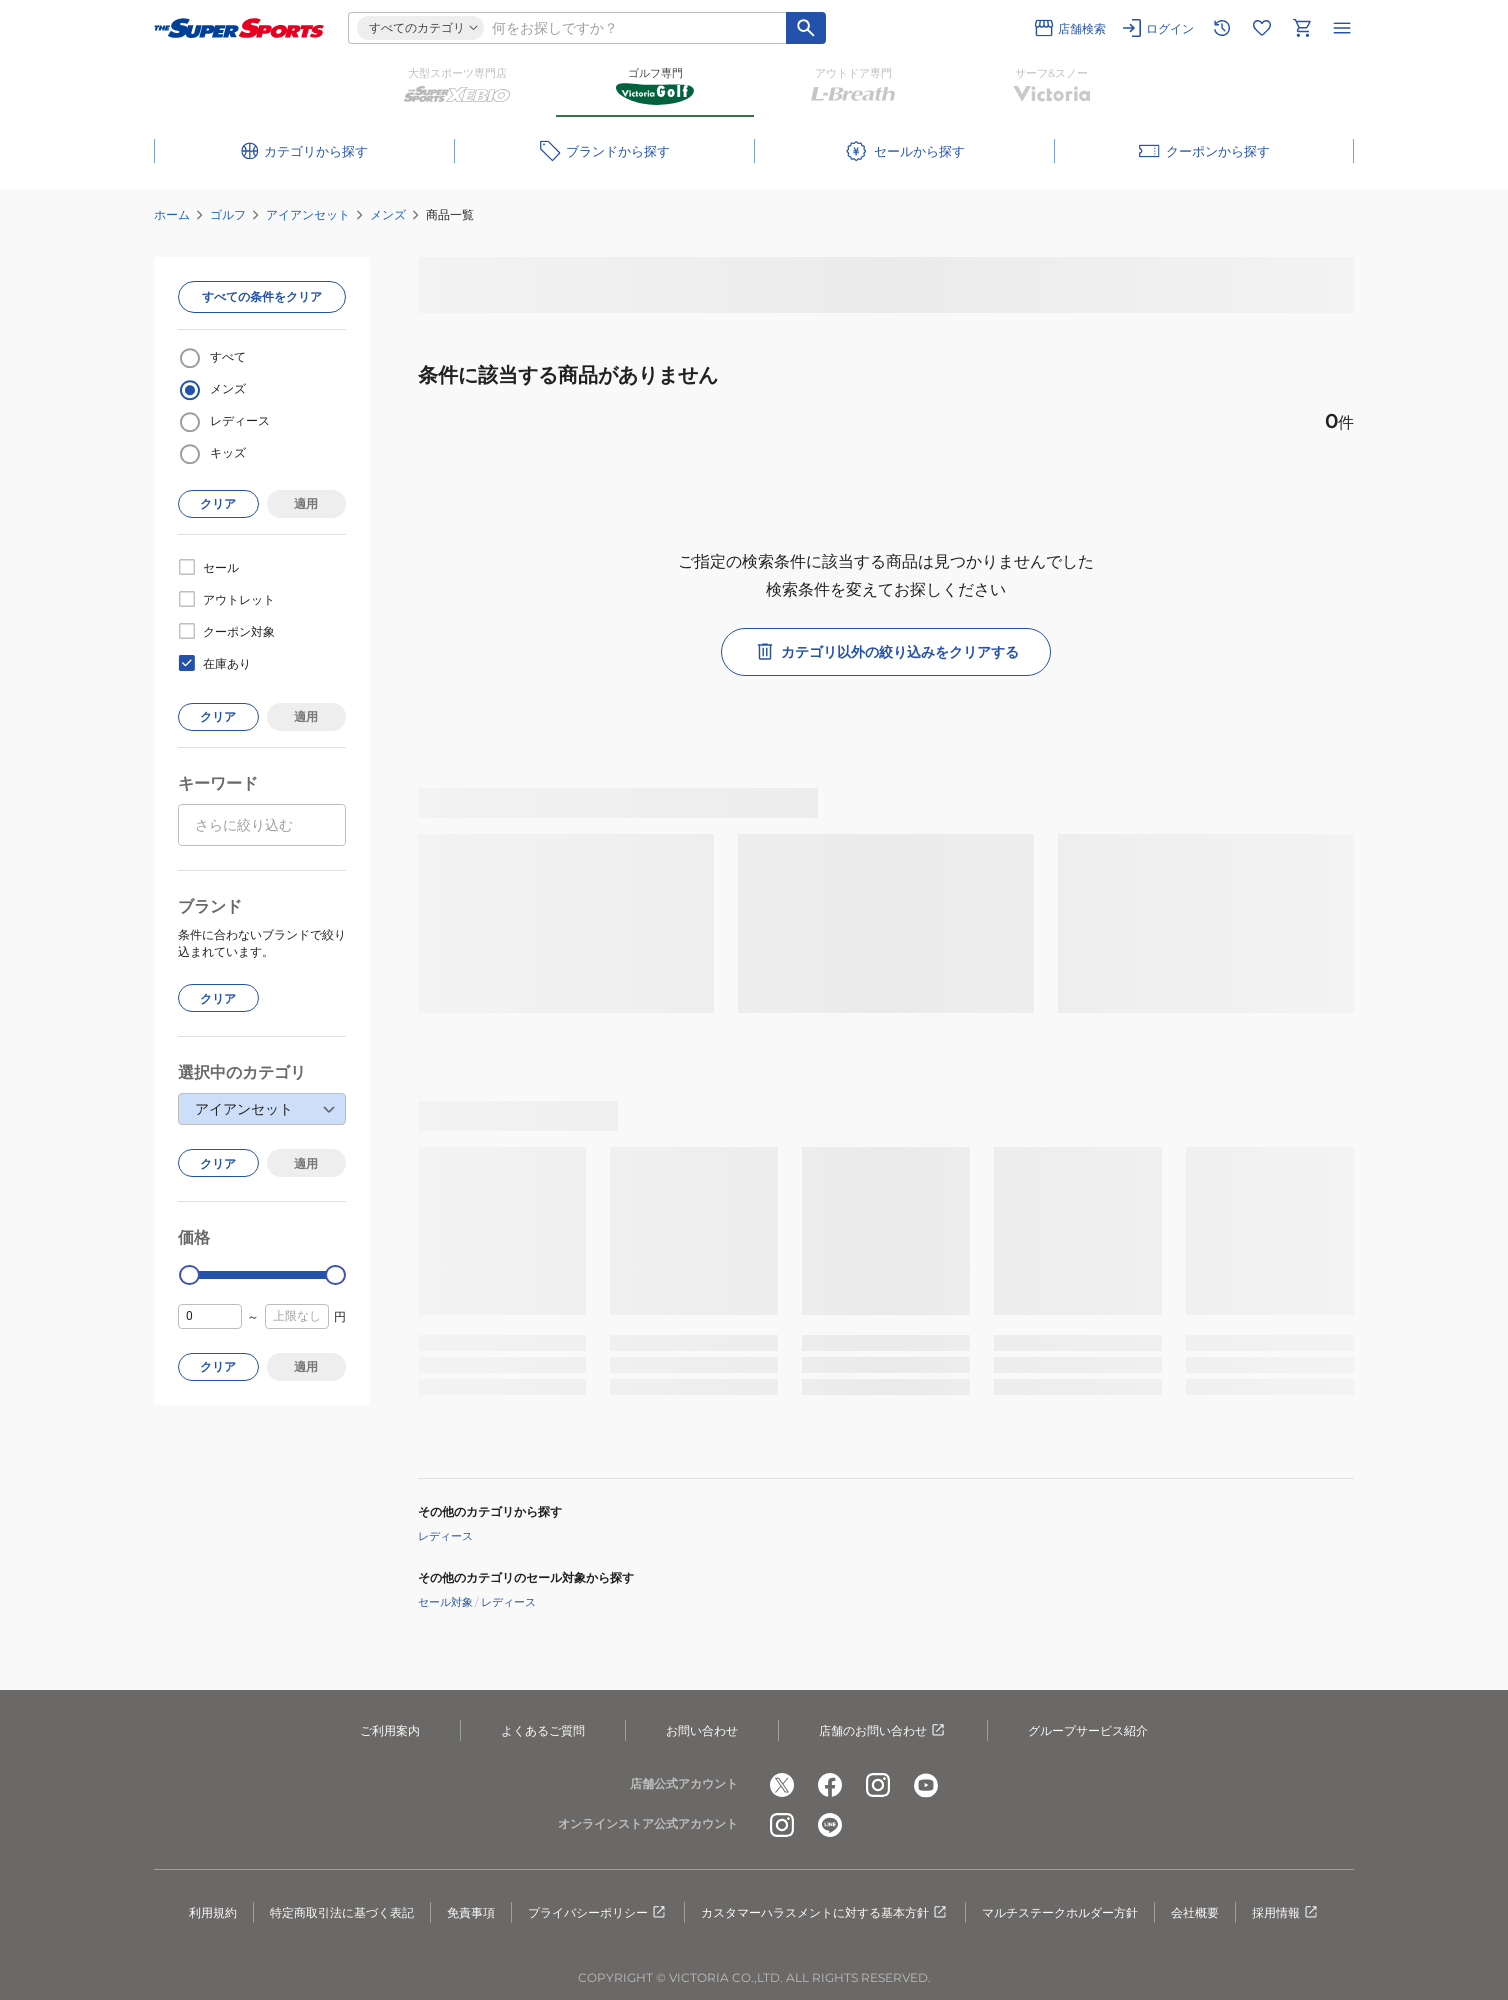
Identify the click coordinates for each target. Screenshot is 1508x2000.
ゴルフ (228, 214)
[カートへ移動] (1302, 28)
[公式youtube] (926, 1785)
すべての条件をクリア (262, 296)
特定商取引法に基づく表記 (342, 1912)
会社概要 (1195, 1912)
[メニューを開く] (1342, 28)
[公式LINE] (830, 1825)
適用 (306, 503)
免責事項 (471, 1912)
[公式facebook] (830, 1785)
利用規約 (213, 1912)
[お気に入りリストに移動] (1262, 28)
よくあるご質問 (543, 1730)
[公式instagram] (878, 1785)
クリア (218, 503)
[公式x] (782, 1785)
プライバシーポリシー (598, 1913)
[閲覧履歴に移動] (1222, 28)
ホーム (172, 214)
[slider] (189, 1275)
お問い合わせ (702, 1730)
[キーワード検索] (806, 28)
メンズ (388, 214)
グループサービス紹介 (1088, 1730)
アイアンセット (308, 214)
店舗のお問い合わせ (883, 1731)
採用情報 (1286, 1913)
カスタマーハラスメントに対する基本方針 (825, 1913)
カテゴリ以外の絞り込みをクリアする (886, 652)
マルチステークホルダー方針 (1060, 1912)
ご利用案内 (390, 1730)
